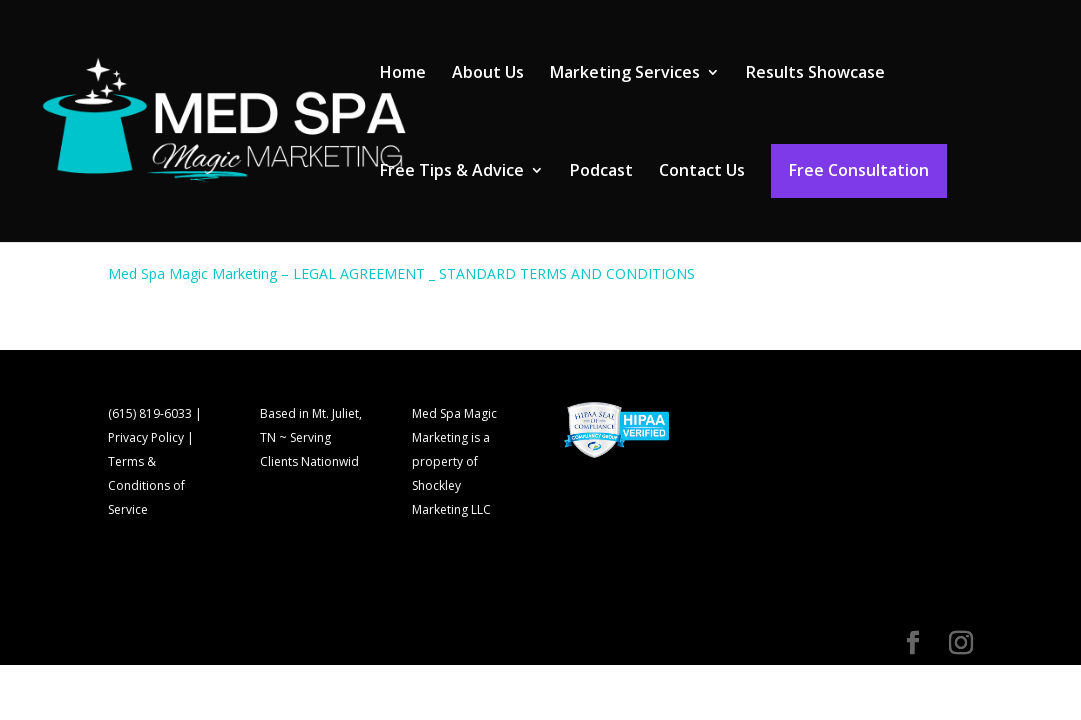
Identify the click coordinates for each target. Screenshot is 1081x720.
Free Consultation (859, 170)
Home (403, 74)
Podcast (601, 172)
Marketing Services (625, 74)
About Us (488, 74)
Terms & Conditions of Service (146, 485)
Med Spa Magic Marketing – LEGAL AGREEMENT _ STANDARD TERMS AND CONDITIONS (401, 273)
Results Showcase (815, 74)
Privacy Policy (146, 437)
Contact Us (702, 172)
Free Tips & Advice (452, 172)
